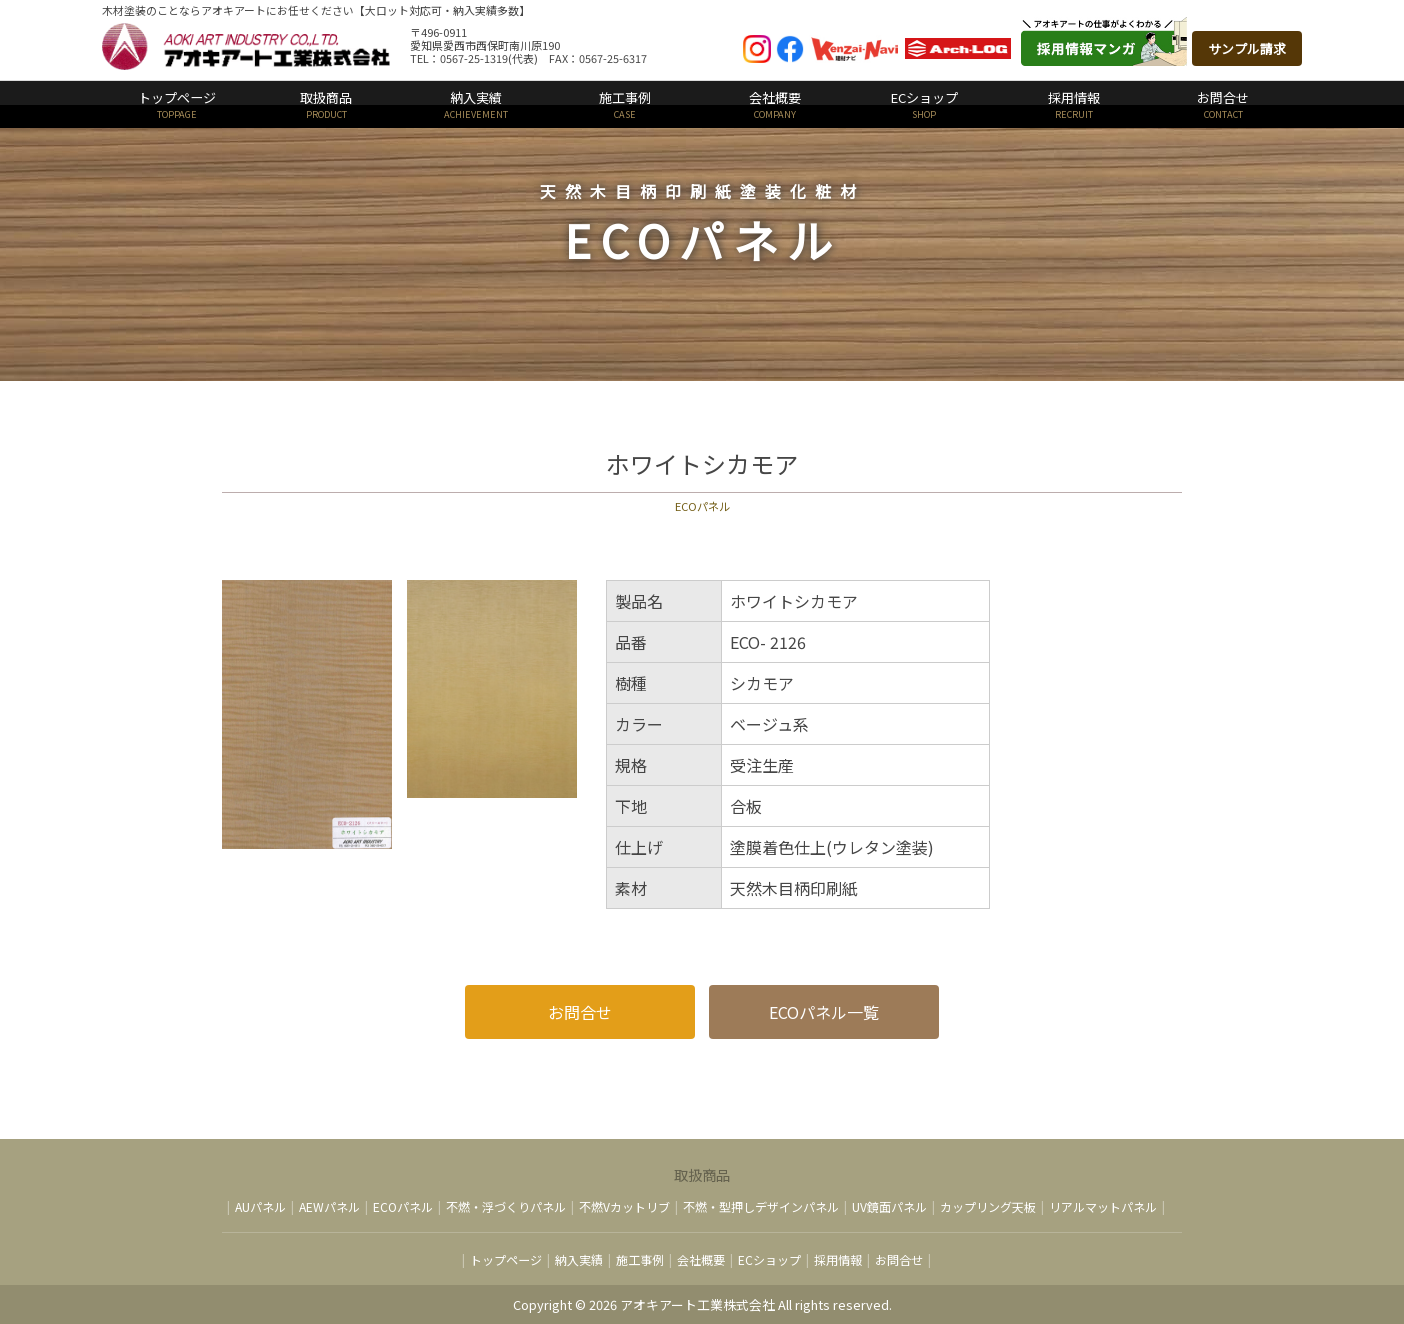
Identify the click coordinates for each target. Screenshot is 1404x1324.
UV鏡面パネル (889, 1206)
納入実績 (476, 104)
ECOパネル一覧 (824, 1012)
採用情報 (1074, 104)
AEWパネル (329, 1206)
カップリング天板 (988, 1206)
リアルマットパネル (1103, 1206)
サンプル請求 (1247, 48)
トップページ (177, 104)
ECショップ (925, 104)
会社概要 (775, 104)
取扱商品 (327, 104)
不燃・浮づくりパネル (506, 1206)
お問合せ (1224, 104)
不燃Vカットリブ (624, 1206)
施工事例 (626, 104)
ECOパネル (403, 1206)
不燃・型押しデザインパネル (761, 1206)
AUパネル (260, 1206)
